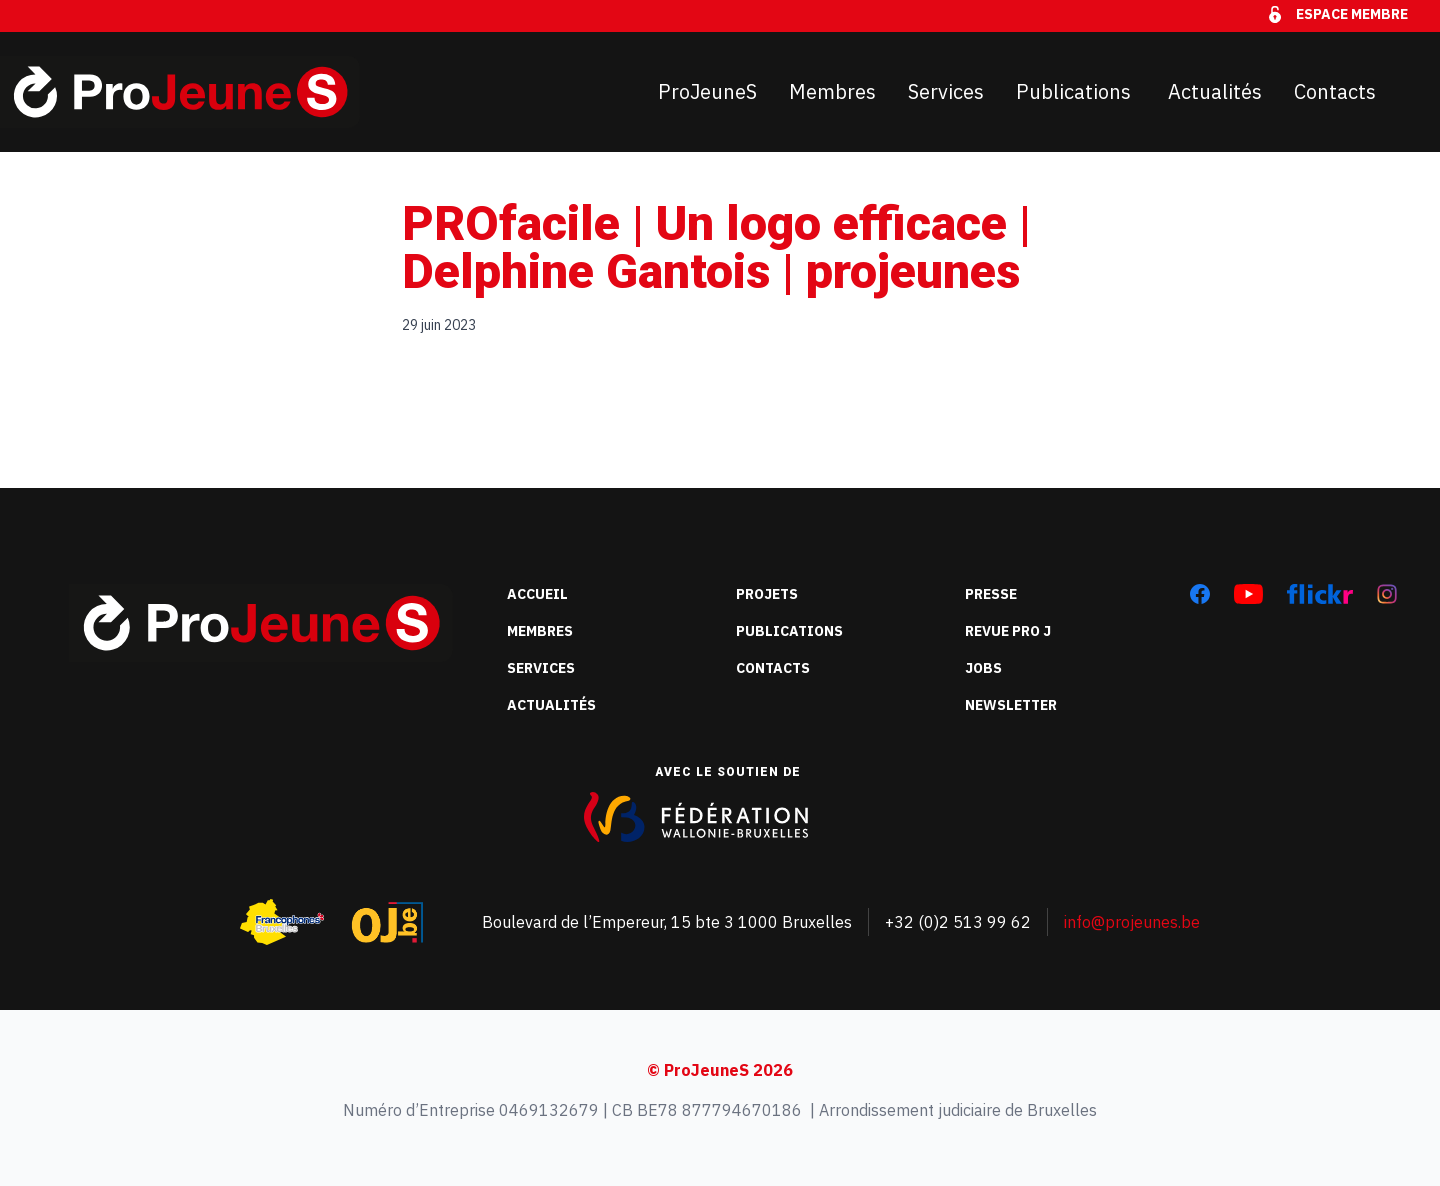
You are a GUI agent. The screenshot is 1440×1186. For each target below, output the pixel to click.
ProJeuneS (707, 91)
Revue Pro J (1008, 631)
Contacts (1335, 91)
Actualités (1215, 91)
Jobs (983, 668)
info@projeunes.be (1132, 922)
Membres (832, 91)
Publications (1076, 91)
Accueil (537, 594)
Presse (991, 594)
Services (946, 91)
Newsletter (1011, 705)
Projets (767, 594)
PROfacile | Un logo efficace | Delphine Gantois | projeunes (716, 247)
